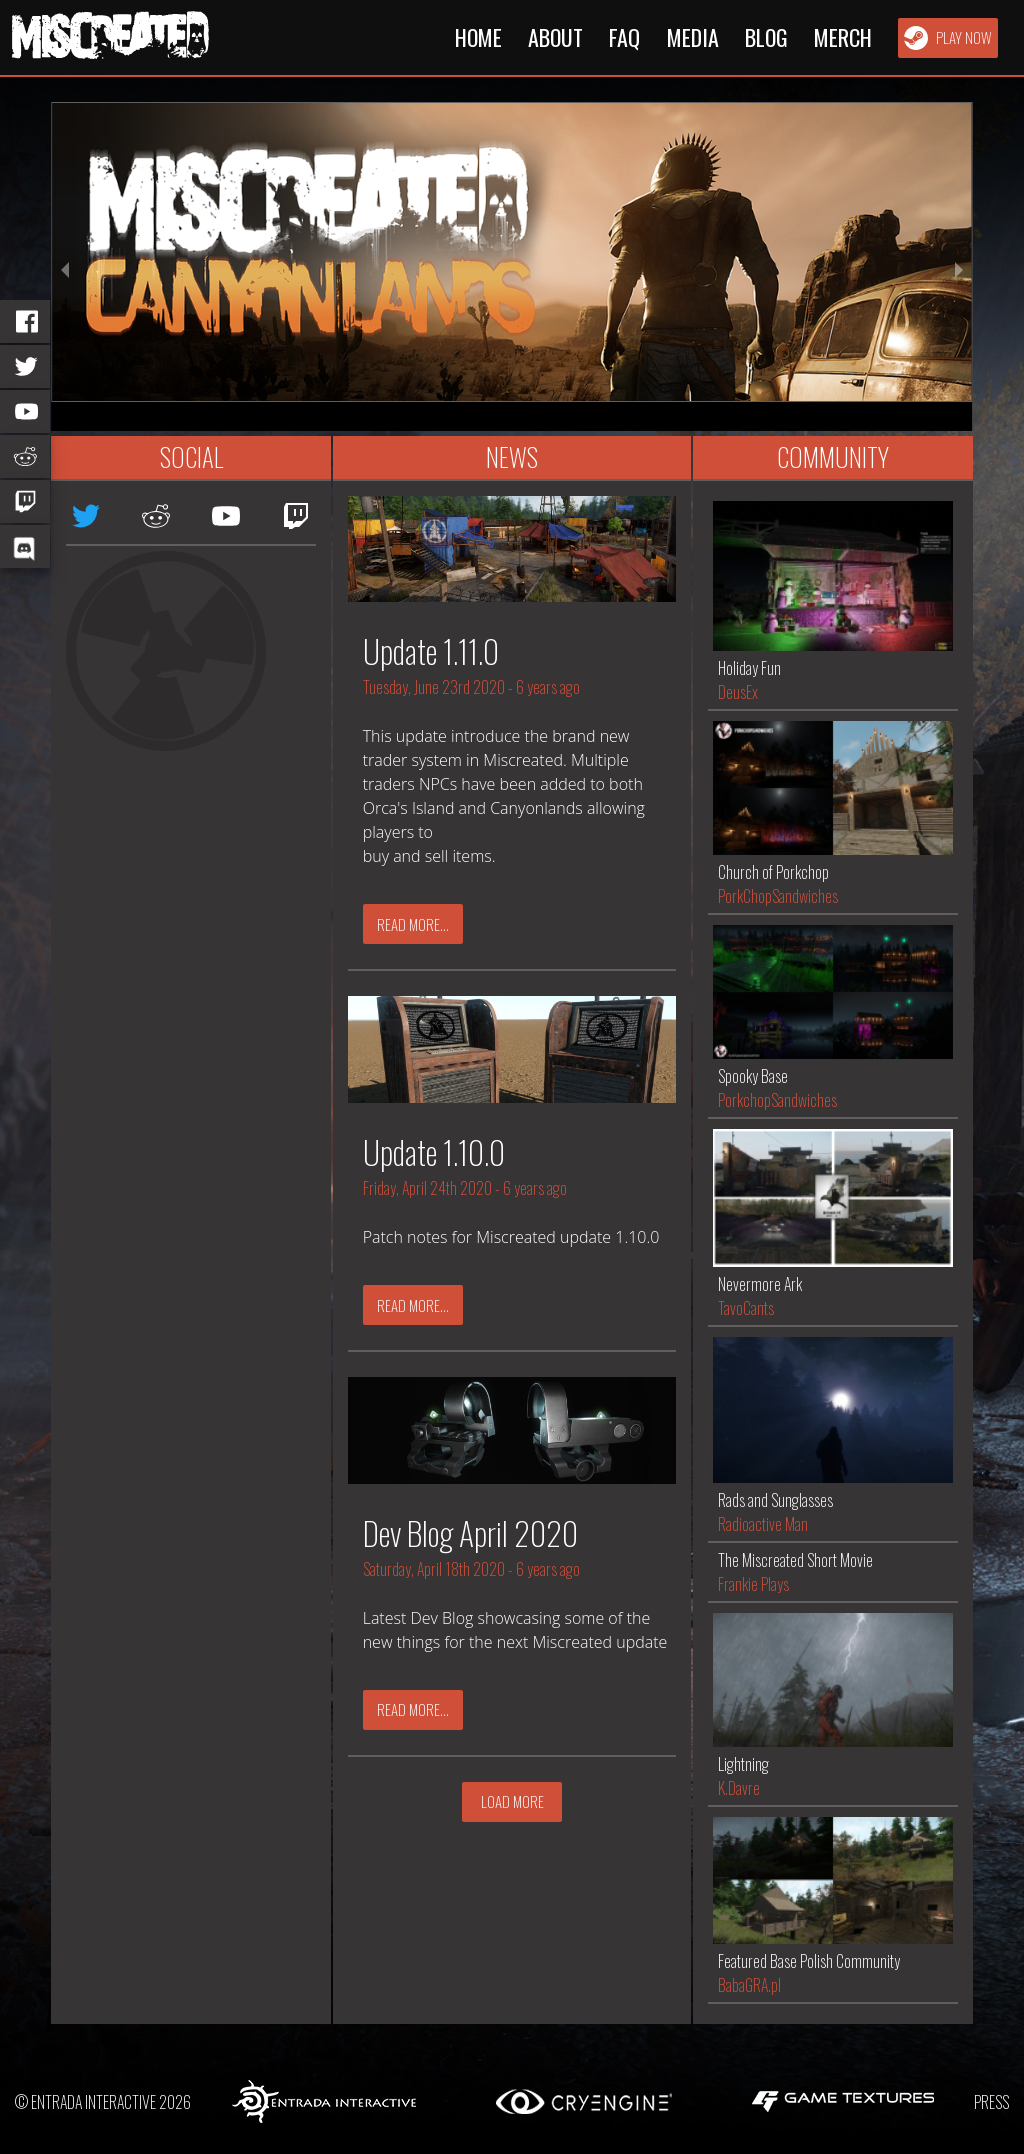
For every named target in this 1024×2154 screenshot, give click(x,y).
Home (478, 37)
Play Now (948, 38)
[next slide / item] (959, 266)
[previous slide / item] (65, 266)
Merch (843, 37)
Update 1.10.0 (434, 1151)
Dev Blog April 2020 (470, 1532)
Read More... (413, 924)
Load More (512, 1801)
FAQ (624, 37)
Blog (766, 37)
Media (693, 37)
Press (991, 2102)
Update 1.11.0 (431, 650)
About (555, 37)
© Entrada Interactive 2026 (103, 2102)
